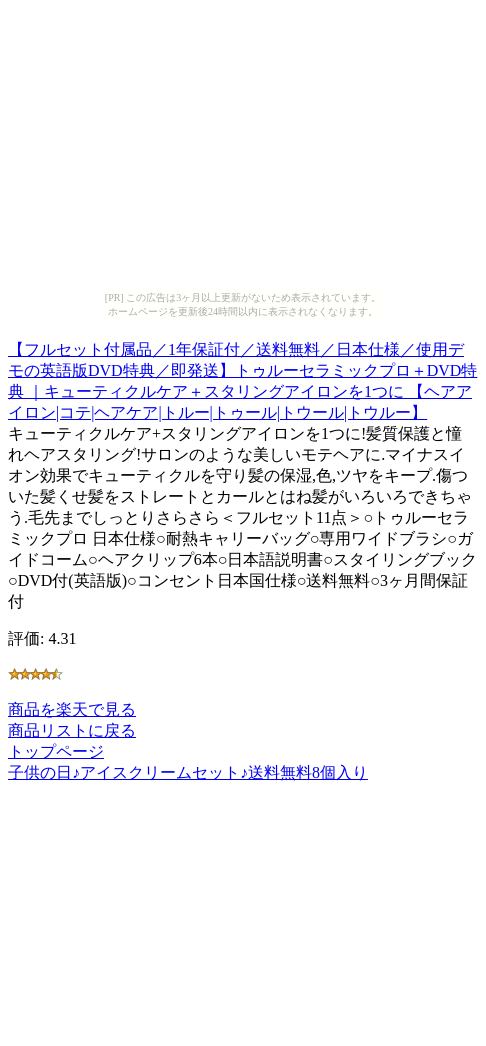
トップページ (56, 751)
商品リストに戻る (72, 730)
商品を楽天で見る (72, 709)
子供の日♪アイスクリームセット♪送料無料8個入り (188, 772)
